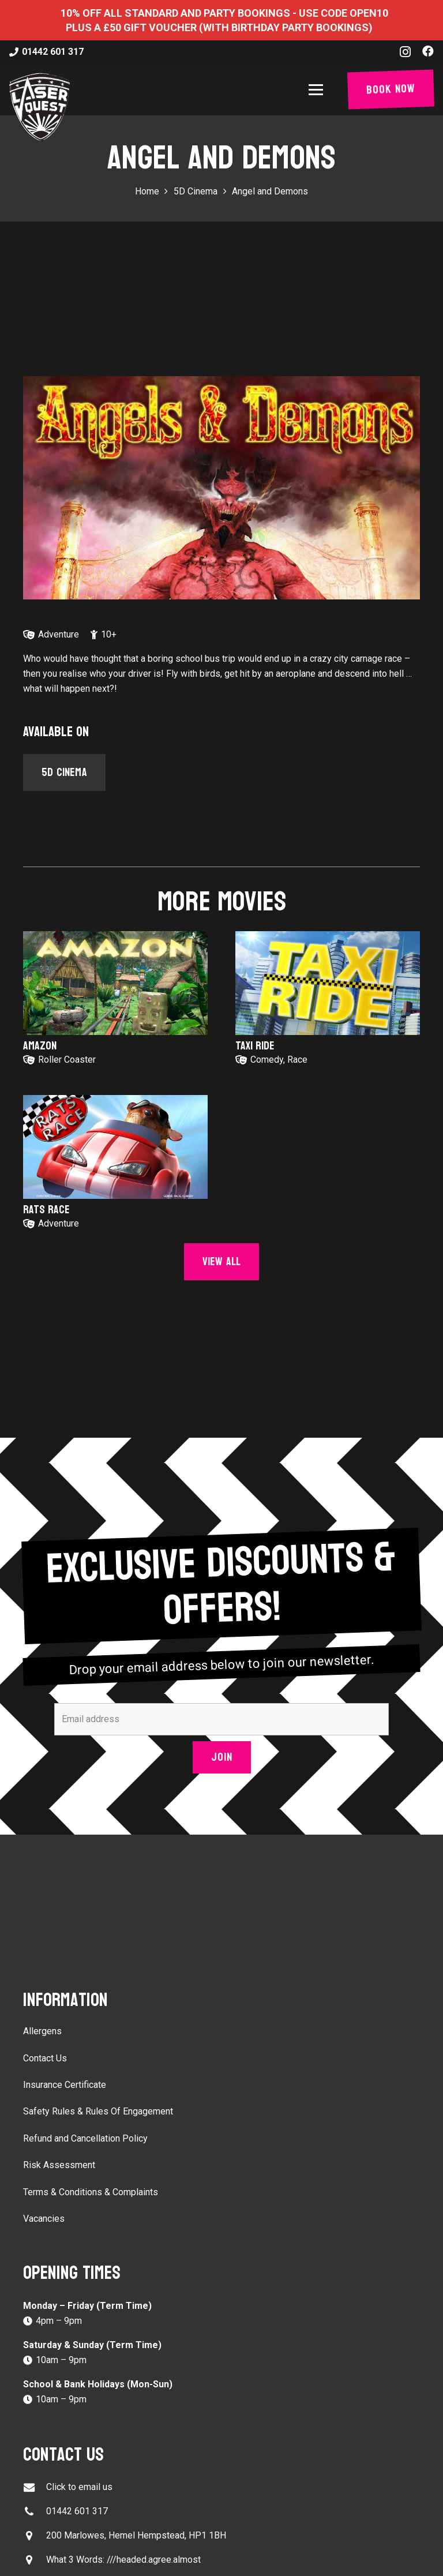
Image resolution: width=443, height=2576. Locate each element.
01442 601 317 (77, 2511)
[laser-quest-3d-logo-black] (39, 106)
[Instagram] (405, 52)
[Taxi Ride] (327, 983)
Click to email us (79, 2486)
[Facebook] (428, 51)
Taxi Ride (255, 1046)
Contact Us (45, 2058)
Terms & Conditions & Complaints (90, 2192)
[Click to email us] (34, 2487)
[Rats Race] (115, 1147)
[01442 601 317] (34, 2511)
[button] (318, 90)
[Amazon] (115, 983)
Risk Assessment (59, 2164)
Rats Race (46, 1209)
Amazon (40, 1046)
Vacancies (44, 2218)
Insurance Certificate (64, 2084)
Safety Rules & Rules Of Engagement (98, 2111)
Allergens (42, 2031)
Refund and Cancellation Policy (85, 2138)
